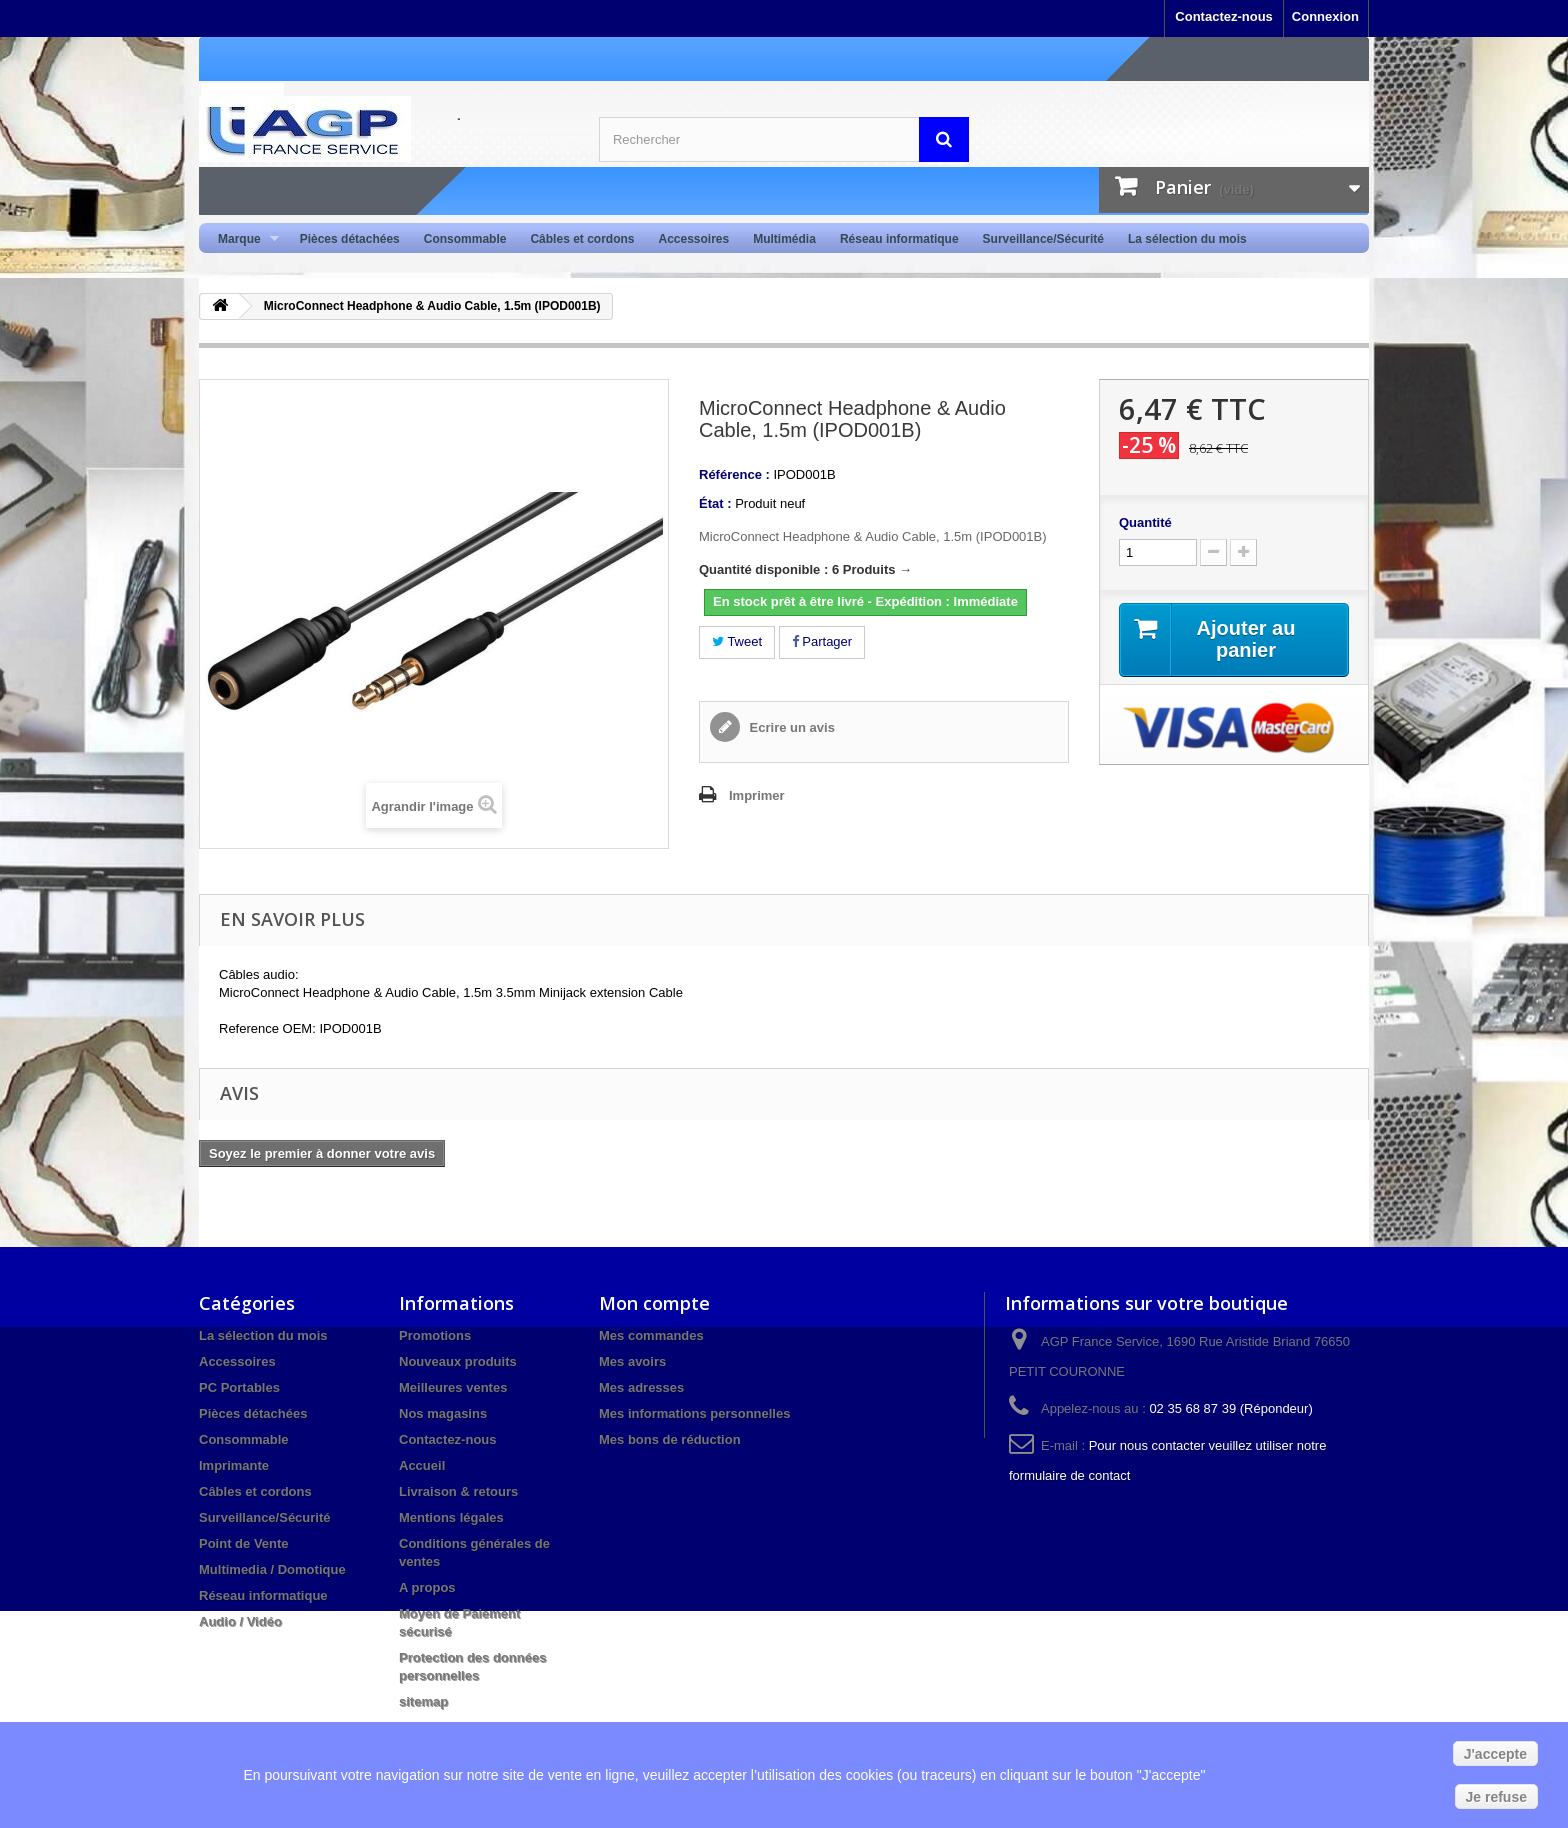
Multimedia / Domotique (272, 1569)
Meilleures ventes (453, 1387)
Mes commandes (651, 1335)
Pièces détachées (350, 239)
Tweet (737, 641)
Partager (822, 641)
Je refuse (1496, 1797)
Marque (242, 239)
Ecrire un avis (790, 727)
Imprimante (234, 1465)
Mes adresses (641, 1387)
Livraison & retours (458, 1491)
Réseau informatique (899, 239)
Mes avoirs (632, 1361)
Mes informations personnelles (694, 1413)
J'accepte (1495, 1754)
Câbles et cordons (582, 239)
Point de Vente (244, 1543)
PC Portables (239, 1387)
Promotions (435, 1335)
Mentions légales (451, 1517)
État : (715, 503)
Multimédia (784, 239)
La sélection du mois (1187, 239)
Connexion (1325, 16)
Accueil (422, 1465)
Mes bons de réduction (670, 1439)
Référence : (734, 474)
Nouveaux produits (458, 1361)
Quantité (1145, 522)
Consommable (465, 239)
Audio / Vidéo (240, 1621)
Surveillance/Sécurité (1043, 239)
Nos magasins (443, 1413)
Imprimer (757, 795)
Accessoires (693, 239)
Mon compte (654, 1303)
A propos (427, 1587)
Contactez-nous (1224, 16)
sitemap (423, 1701)
